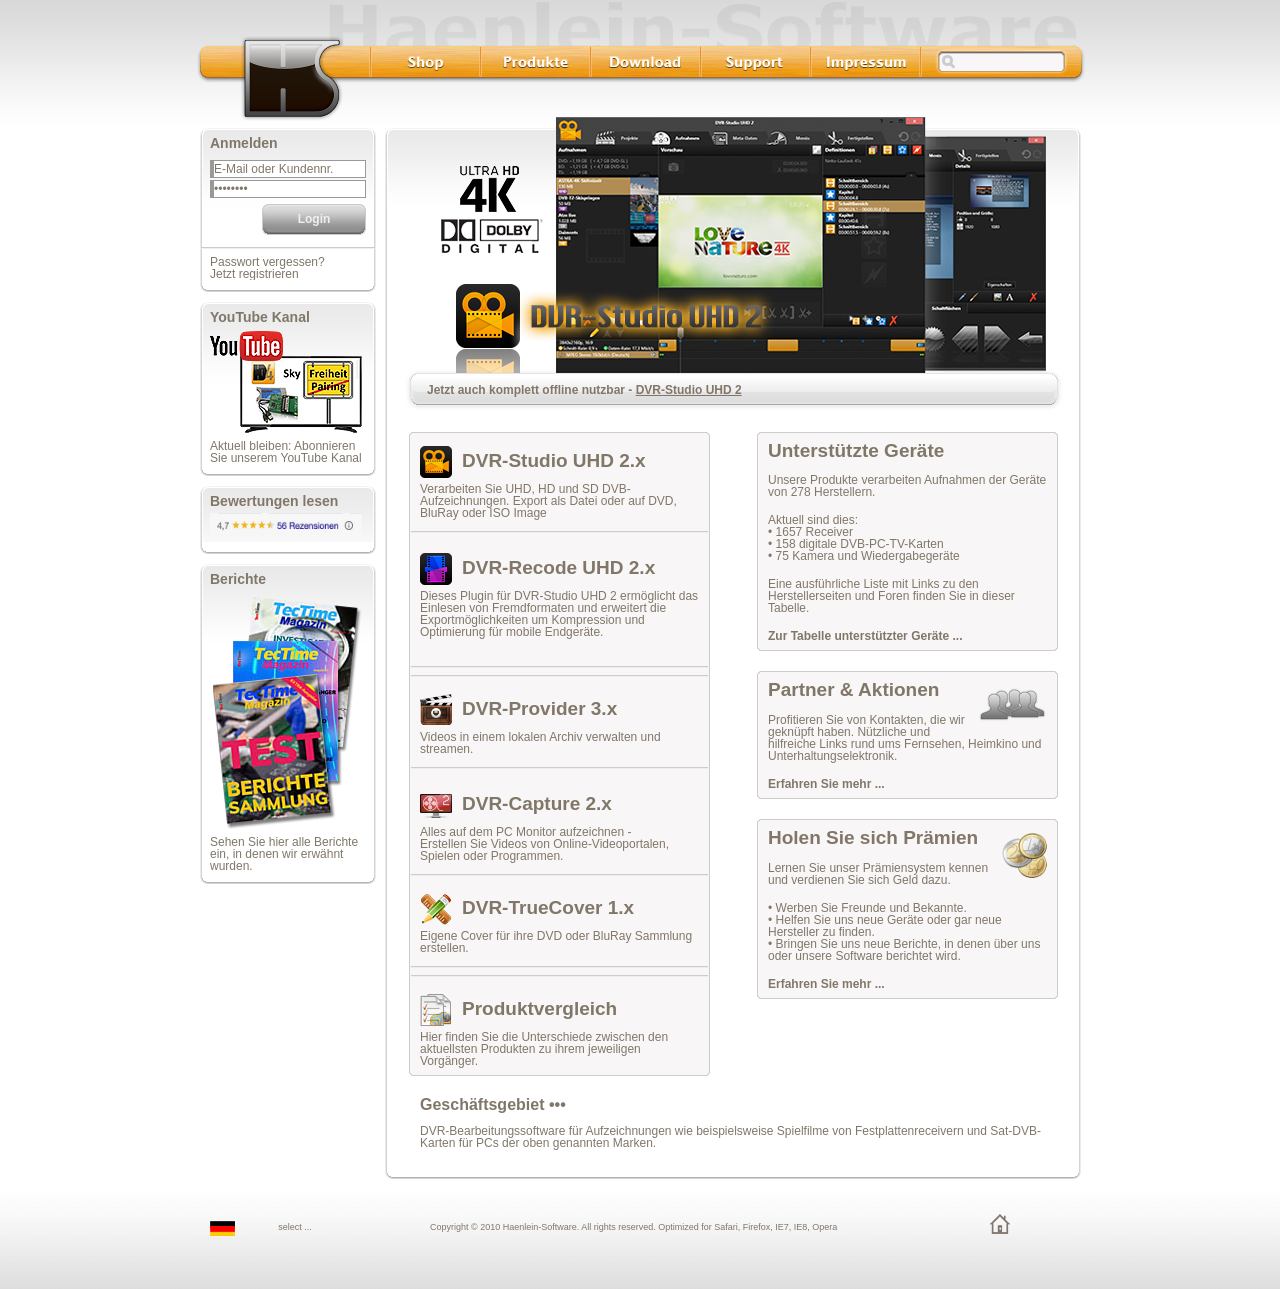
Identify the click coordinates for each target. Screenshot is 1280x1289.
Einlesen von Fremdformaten (497, 608)
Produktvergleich (539, 1008)
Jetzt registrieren (254, 274)
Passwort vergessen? (267, 262)
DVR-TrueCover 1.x (548, 907)
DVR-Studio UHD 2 (689, 390)
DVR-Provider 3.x (539, 708)
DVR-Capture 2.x (537, 803)
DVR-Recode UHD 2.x (558, 567)
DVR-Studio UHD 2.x (554, 460)
